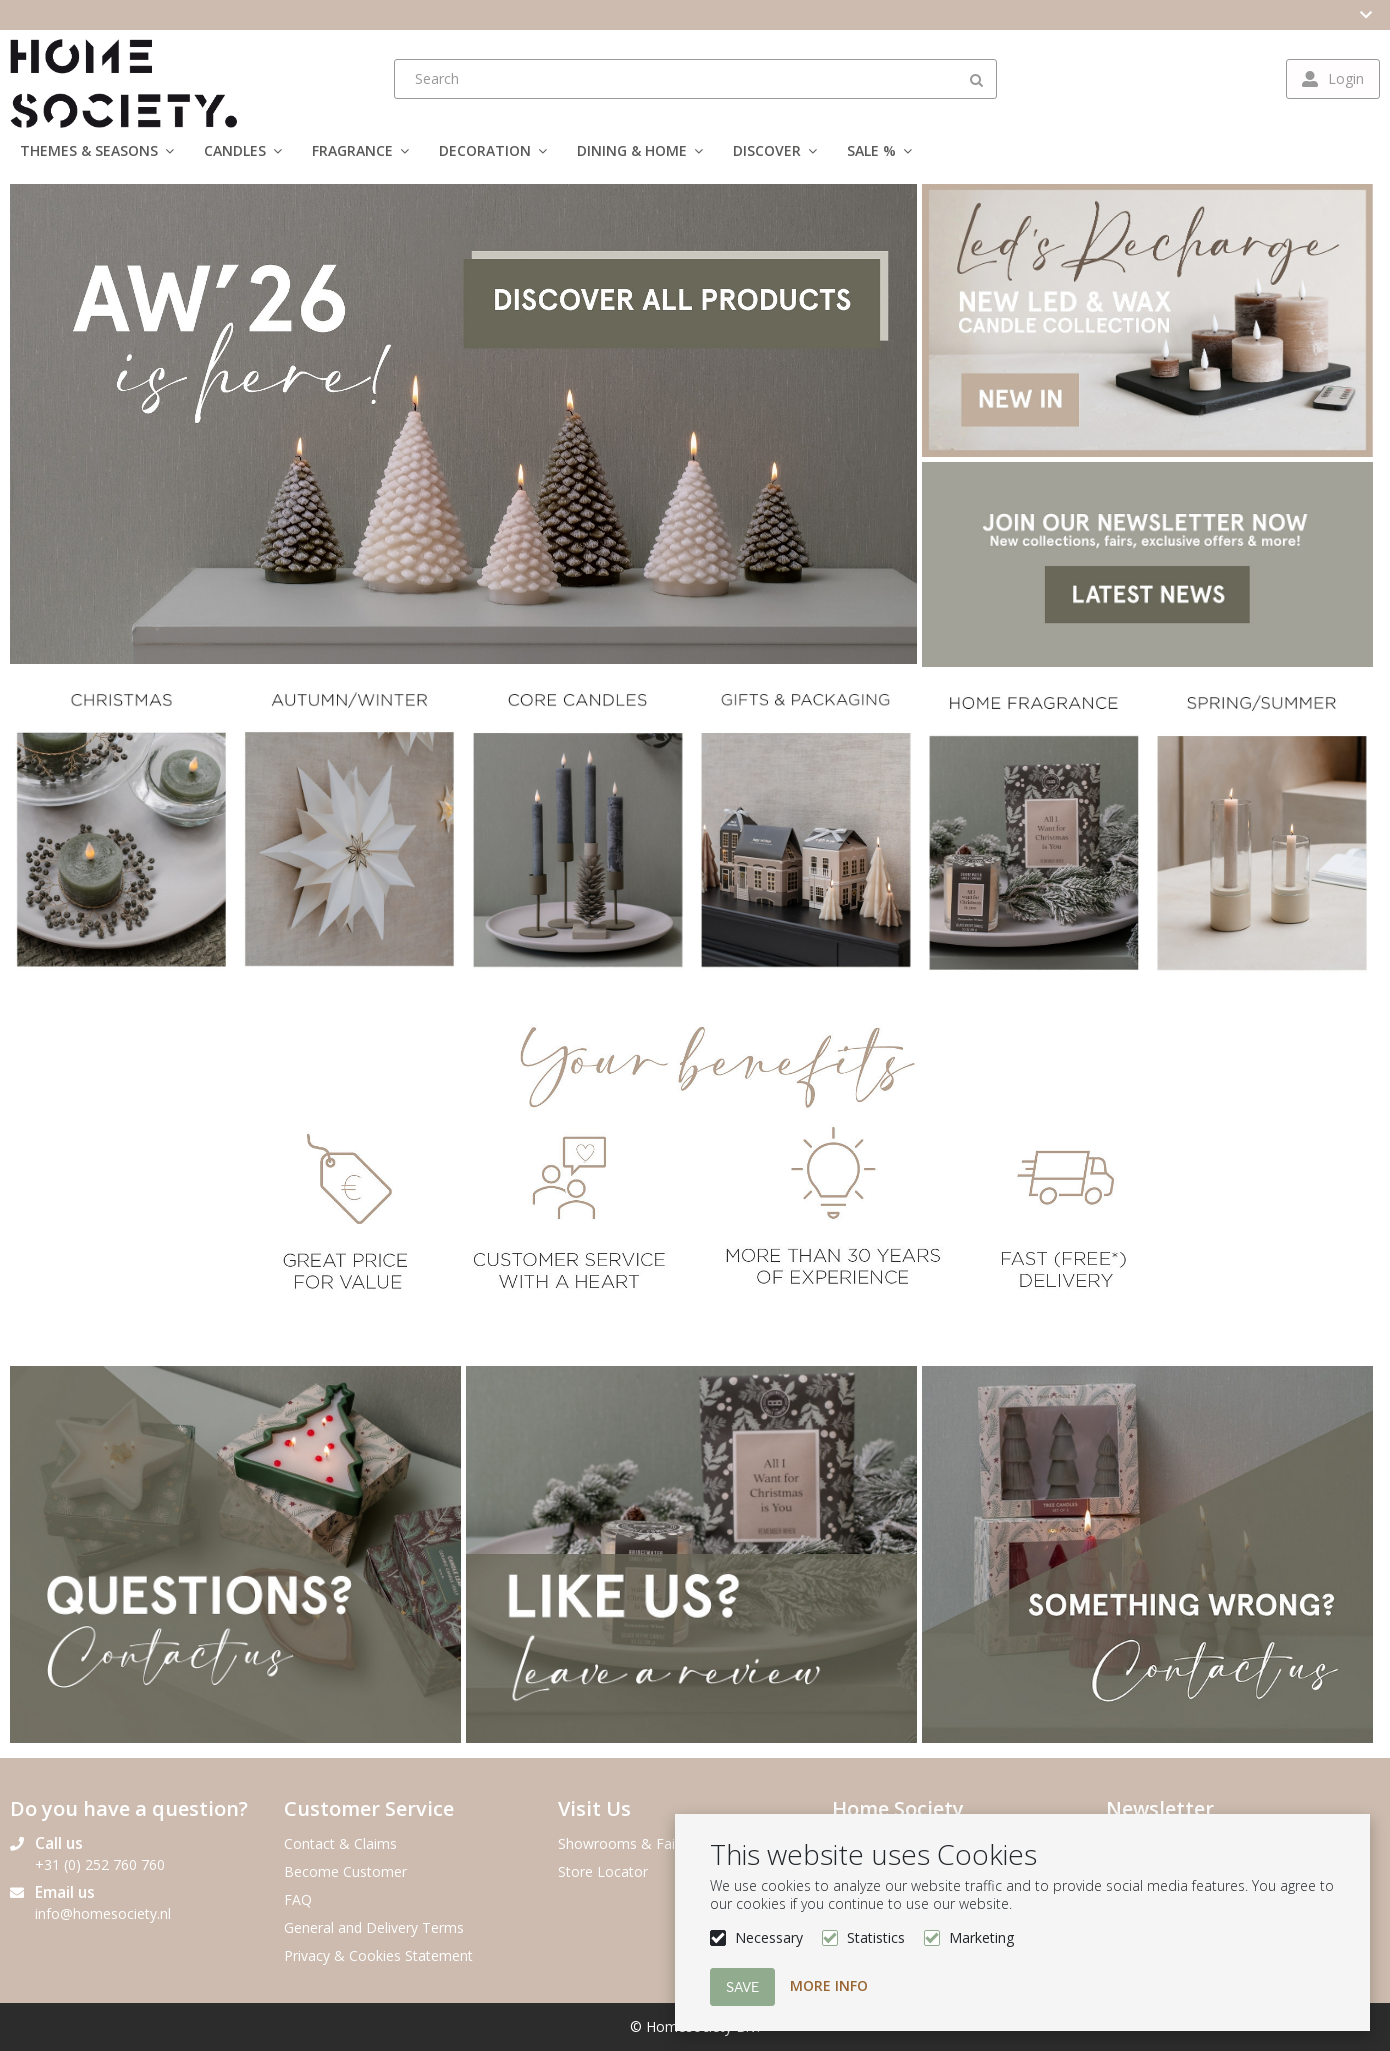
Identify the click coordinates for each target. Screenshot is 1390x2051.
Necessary (769, 1937)
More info (829, 1985)
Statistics (876, 1937)
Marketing (981, 1937)
